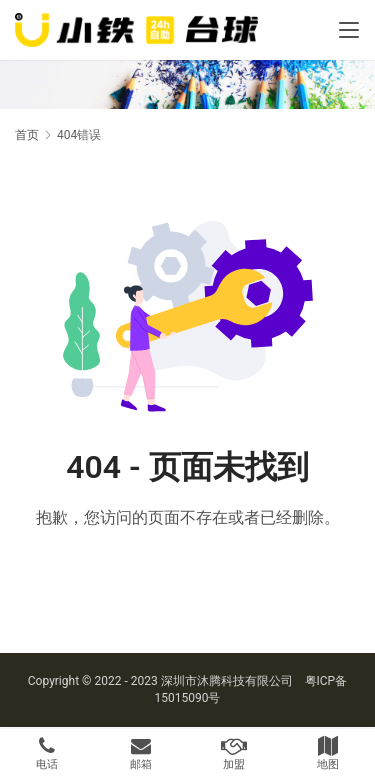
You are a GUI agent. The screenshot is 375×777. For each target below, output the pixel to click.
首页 (27, 135)
